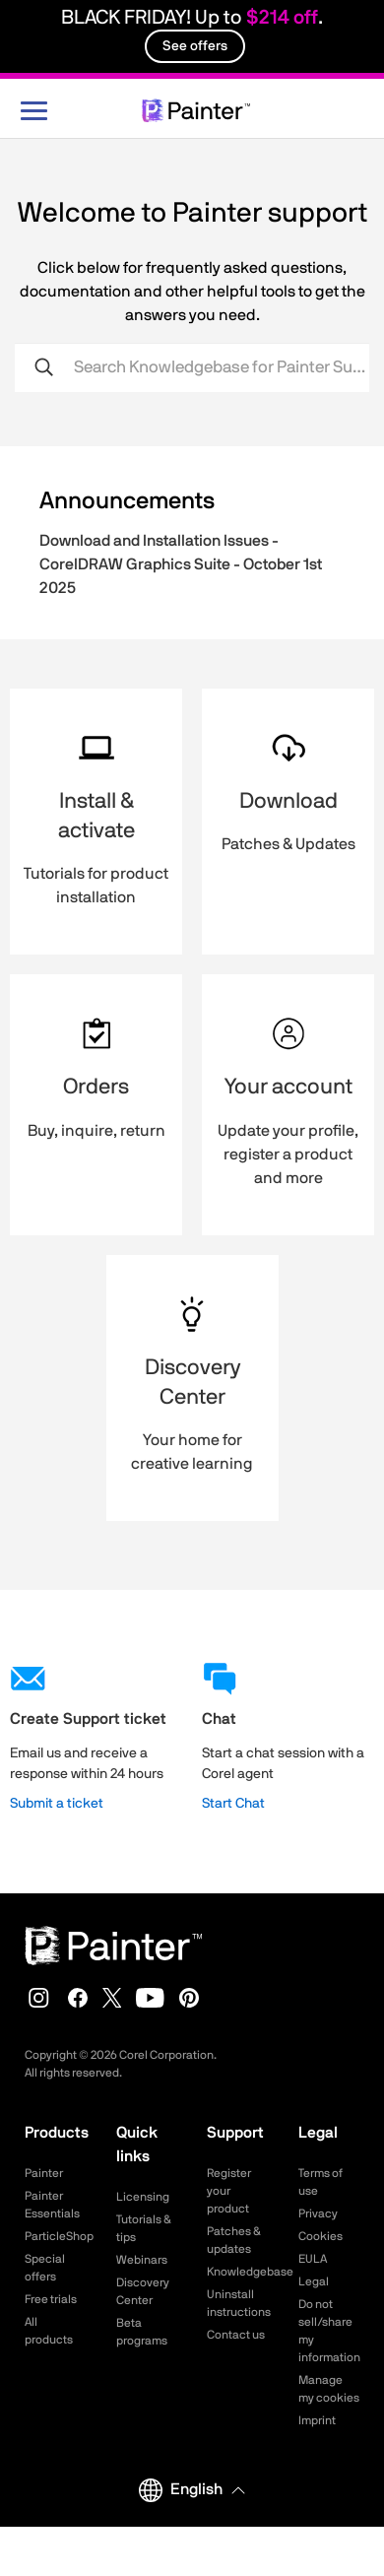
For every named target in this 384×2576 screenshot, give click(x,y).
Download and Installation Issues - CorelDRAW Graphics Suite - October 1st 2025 (180, 564)
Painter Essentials (52, 2204)
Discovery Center (142, 2291)
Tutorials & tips (143, 2228)
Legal (313, 2281)
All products (49, 2330)
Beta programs (141, 2331)
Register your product (229, 2190)
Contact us (236, 2335)
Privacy (318, 2213)
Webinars (141, 2260)
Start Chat (233, 1804)
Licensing (142, 2197)
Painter (44, 2173)
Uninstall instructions (238, 2303)
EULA (312, 2259)
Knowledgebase (238, 2272)
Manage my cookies (328, 2389)
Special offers (45, 2267)
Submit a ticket (56, 1804)
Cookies (320, 2236)
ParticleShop (56, 2236)
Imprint (317, 2420)
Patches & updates (234, 2240)
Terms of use (320, 2182)
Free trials (51, 2299)
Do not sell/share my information (329, 2330)
